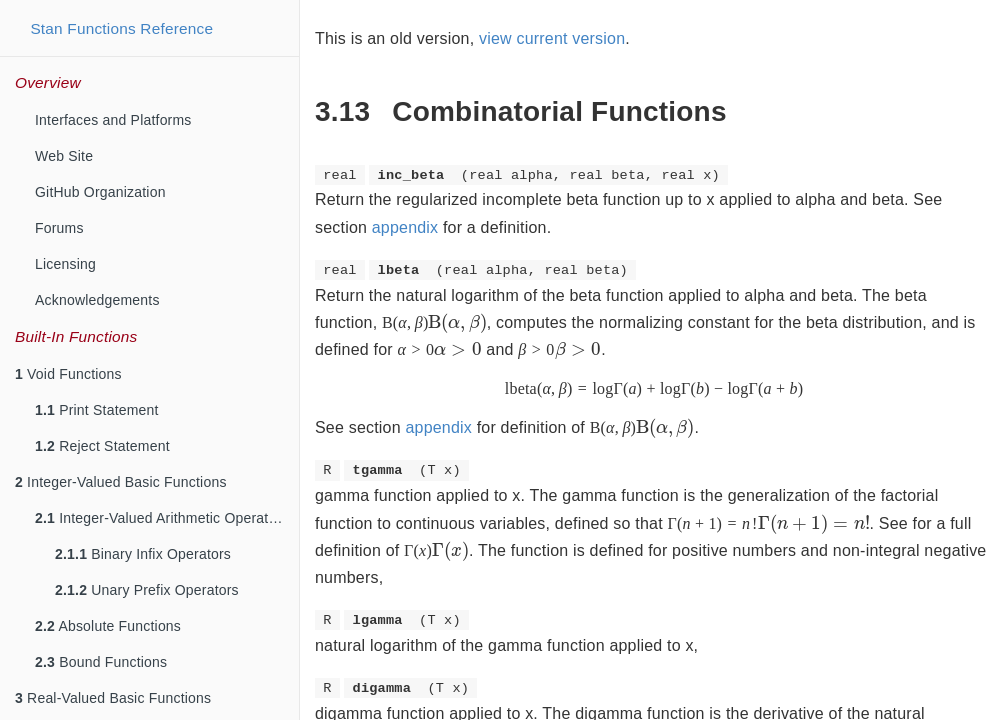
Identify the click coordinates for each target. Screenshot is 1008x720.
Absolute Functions (108, 626)
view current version (552, 38)
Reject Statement (102, 446)
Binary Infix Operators (143, 554)
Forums (59, 228)
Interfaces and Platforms (113, 120)
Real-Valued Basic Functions (113, 698)
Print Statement (97, 410)
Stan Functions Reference (121, 28)
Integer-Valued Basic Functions (121, 482)
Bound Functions (101, 662)
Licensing (65, 264)
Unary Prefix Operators (147, 590)
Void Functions (68, 374)
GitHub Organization (100, 192)
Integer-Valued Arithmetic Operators (161, 518)
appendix (405, 227)
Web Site (64, 156)
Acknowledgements (97, 300)
